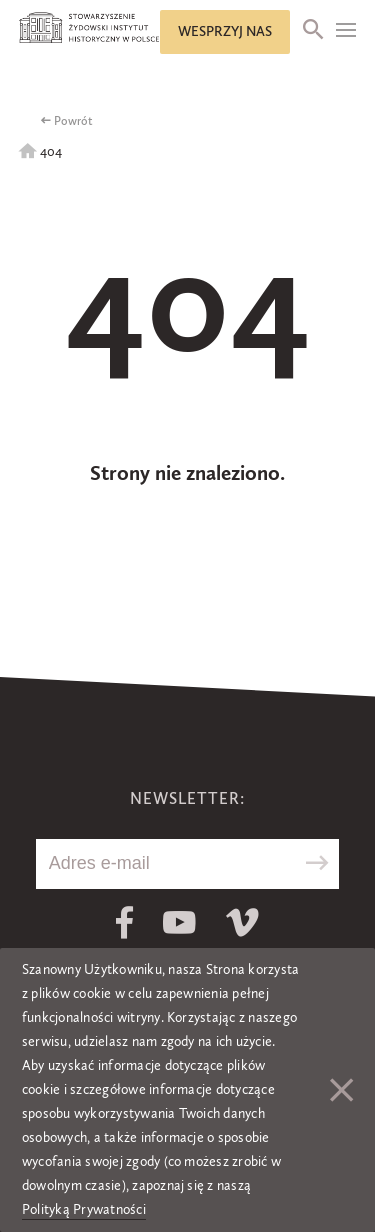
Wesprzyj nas (225, 32)
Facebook (124, 922)
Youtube (179, 922)
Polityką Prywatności (84, 1210)
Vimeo (242, 922)
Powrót (73, 122)
